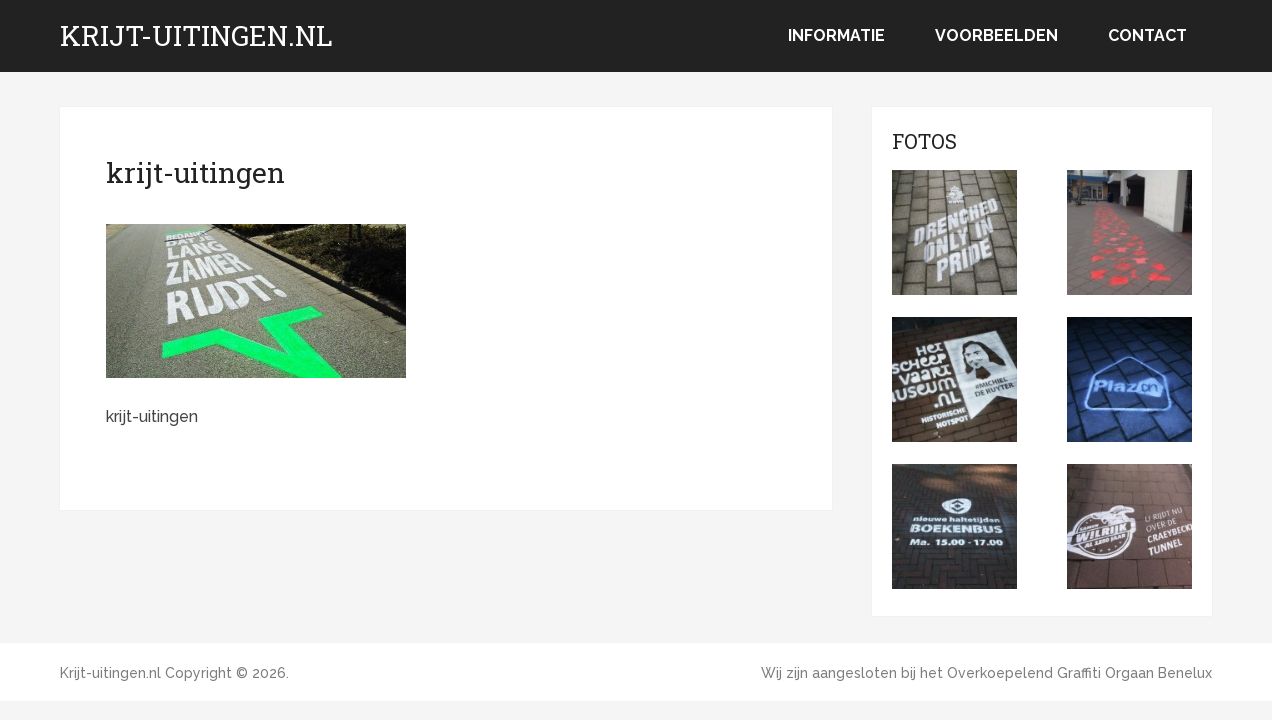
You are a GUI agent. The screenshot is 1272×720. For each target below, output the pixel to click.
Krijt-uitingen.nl (196, 36)
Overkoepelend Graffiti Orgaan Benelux (1079, 673)
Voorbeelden (996, 35)
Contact (1147, 35)
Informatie (836, 35)
